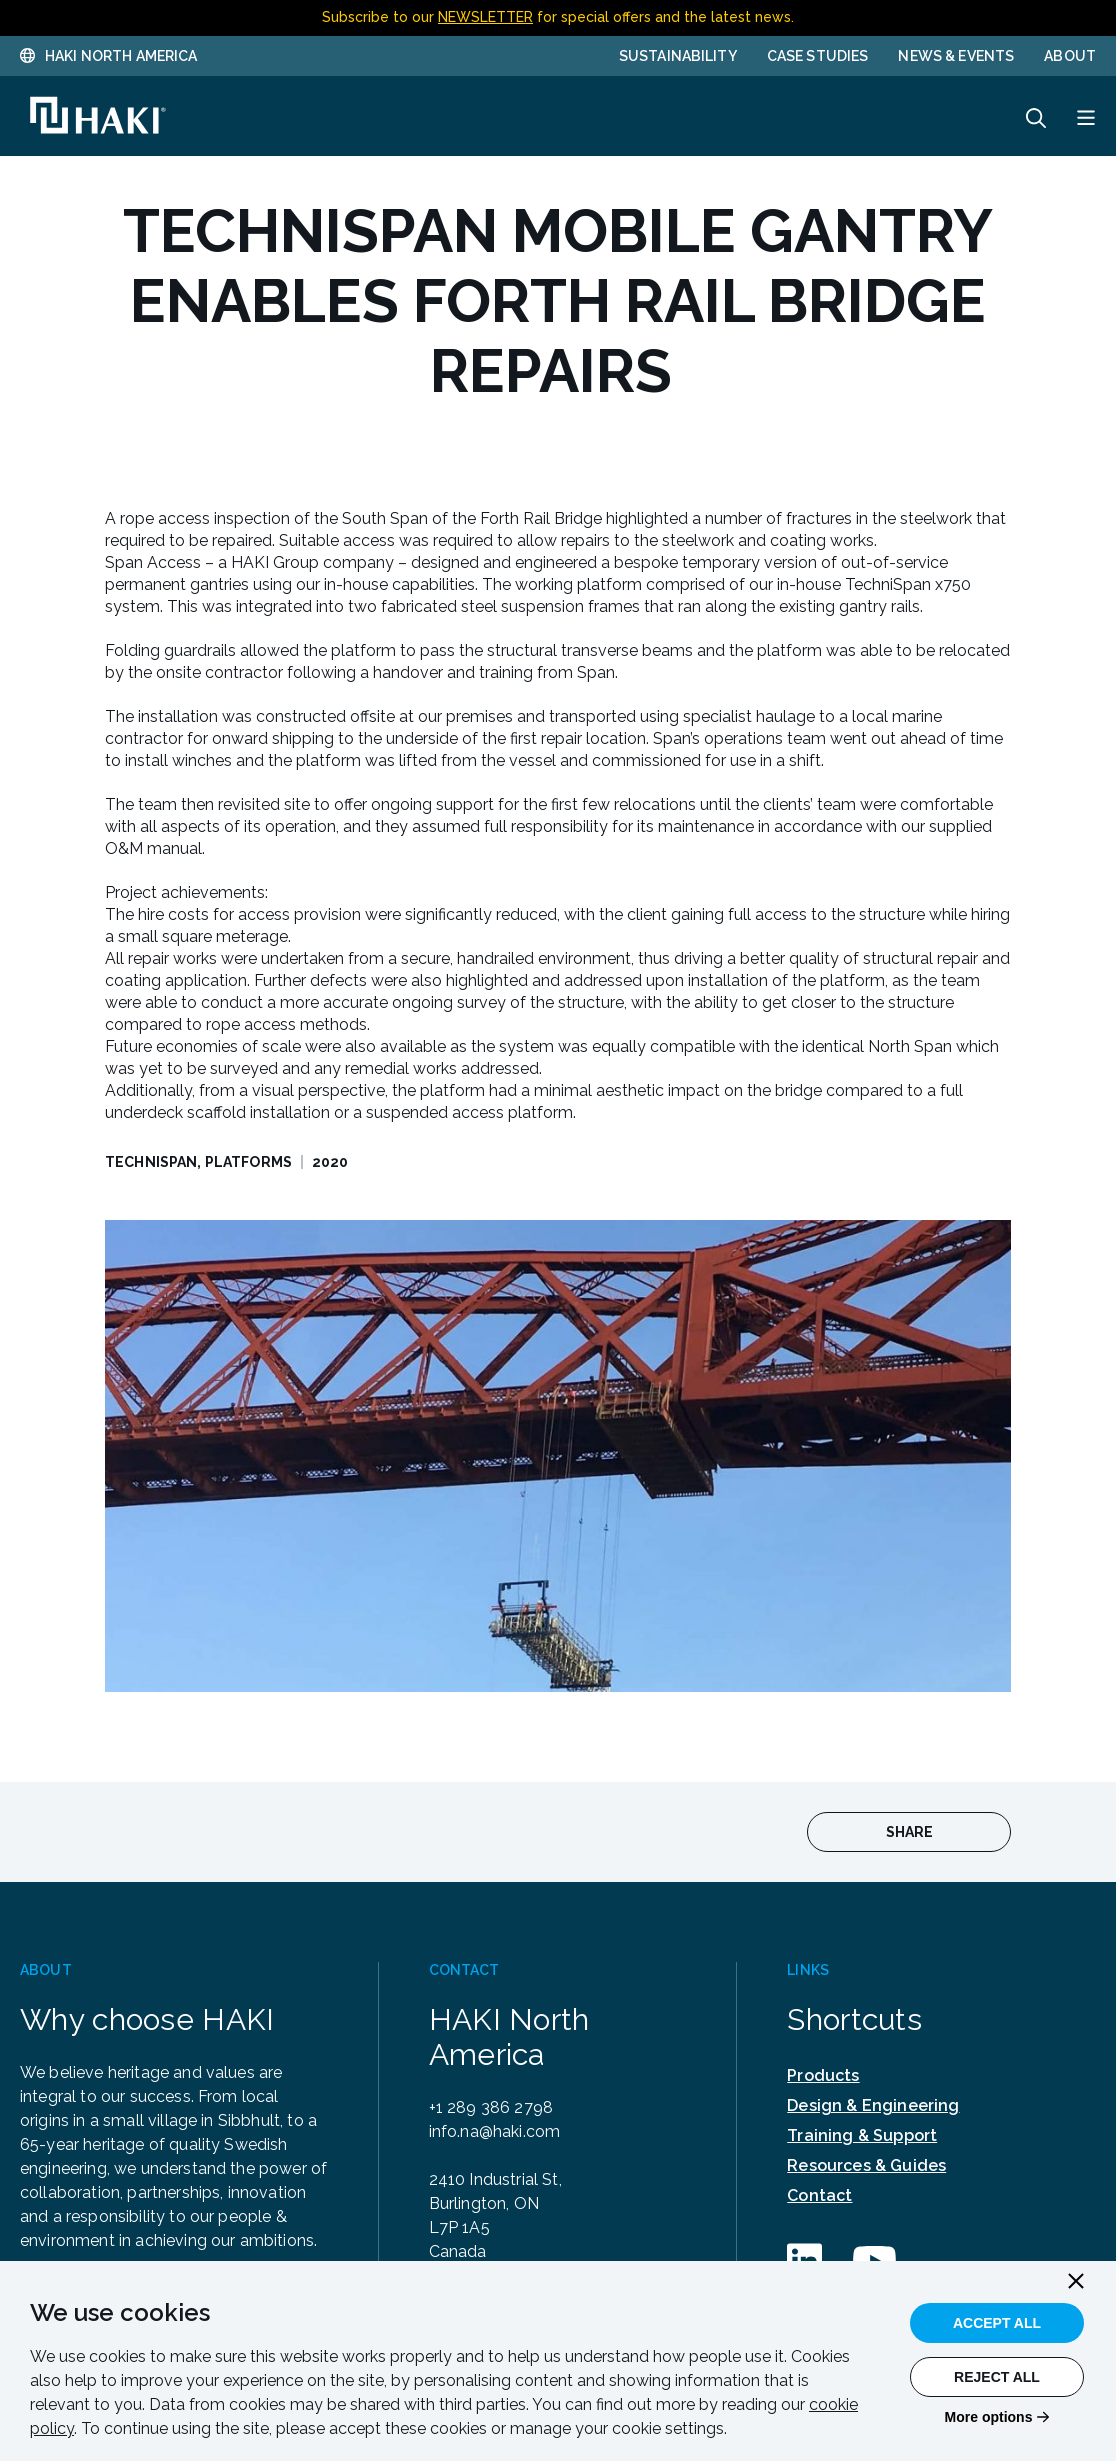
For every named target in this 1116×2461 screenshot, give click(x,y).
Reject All (997, 2377)
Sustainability (678, 56)
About (1070, 56)
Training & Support (862, 2135)
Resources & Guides (866, 2165)
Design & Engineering (873, 2105)
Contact (819, 2195)
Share (909, 1832)
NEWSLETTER (485, 17)
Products (823, 2075)
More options (989, 2417)
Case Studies (818, 56)
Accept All (997, 2323)
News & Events (956, 56)
